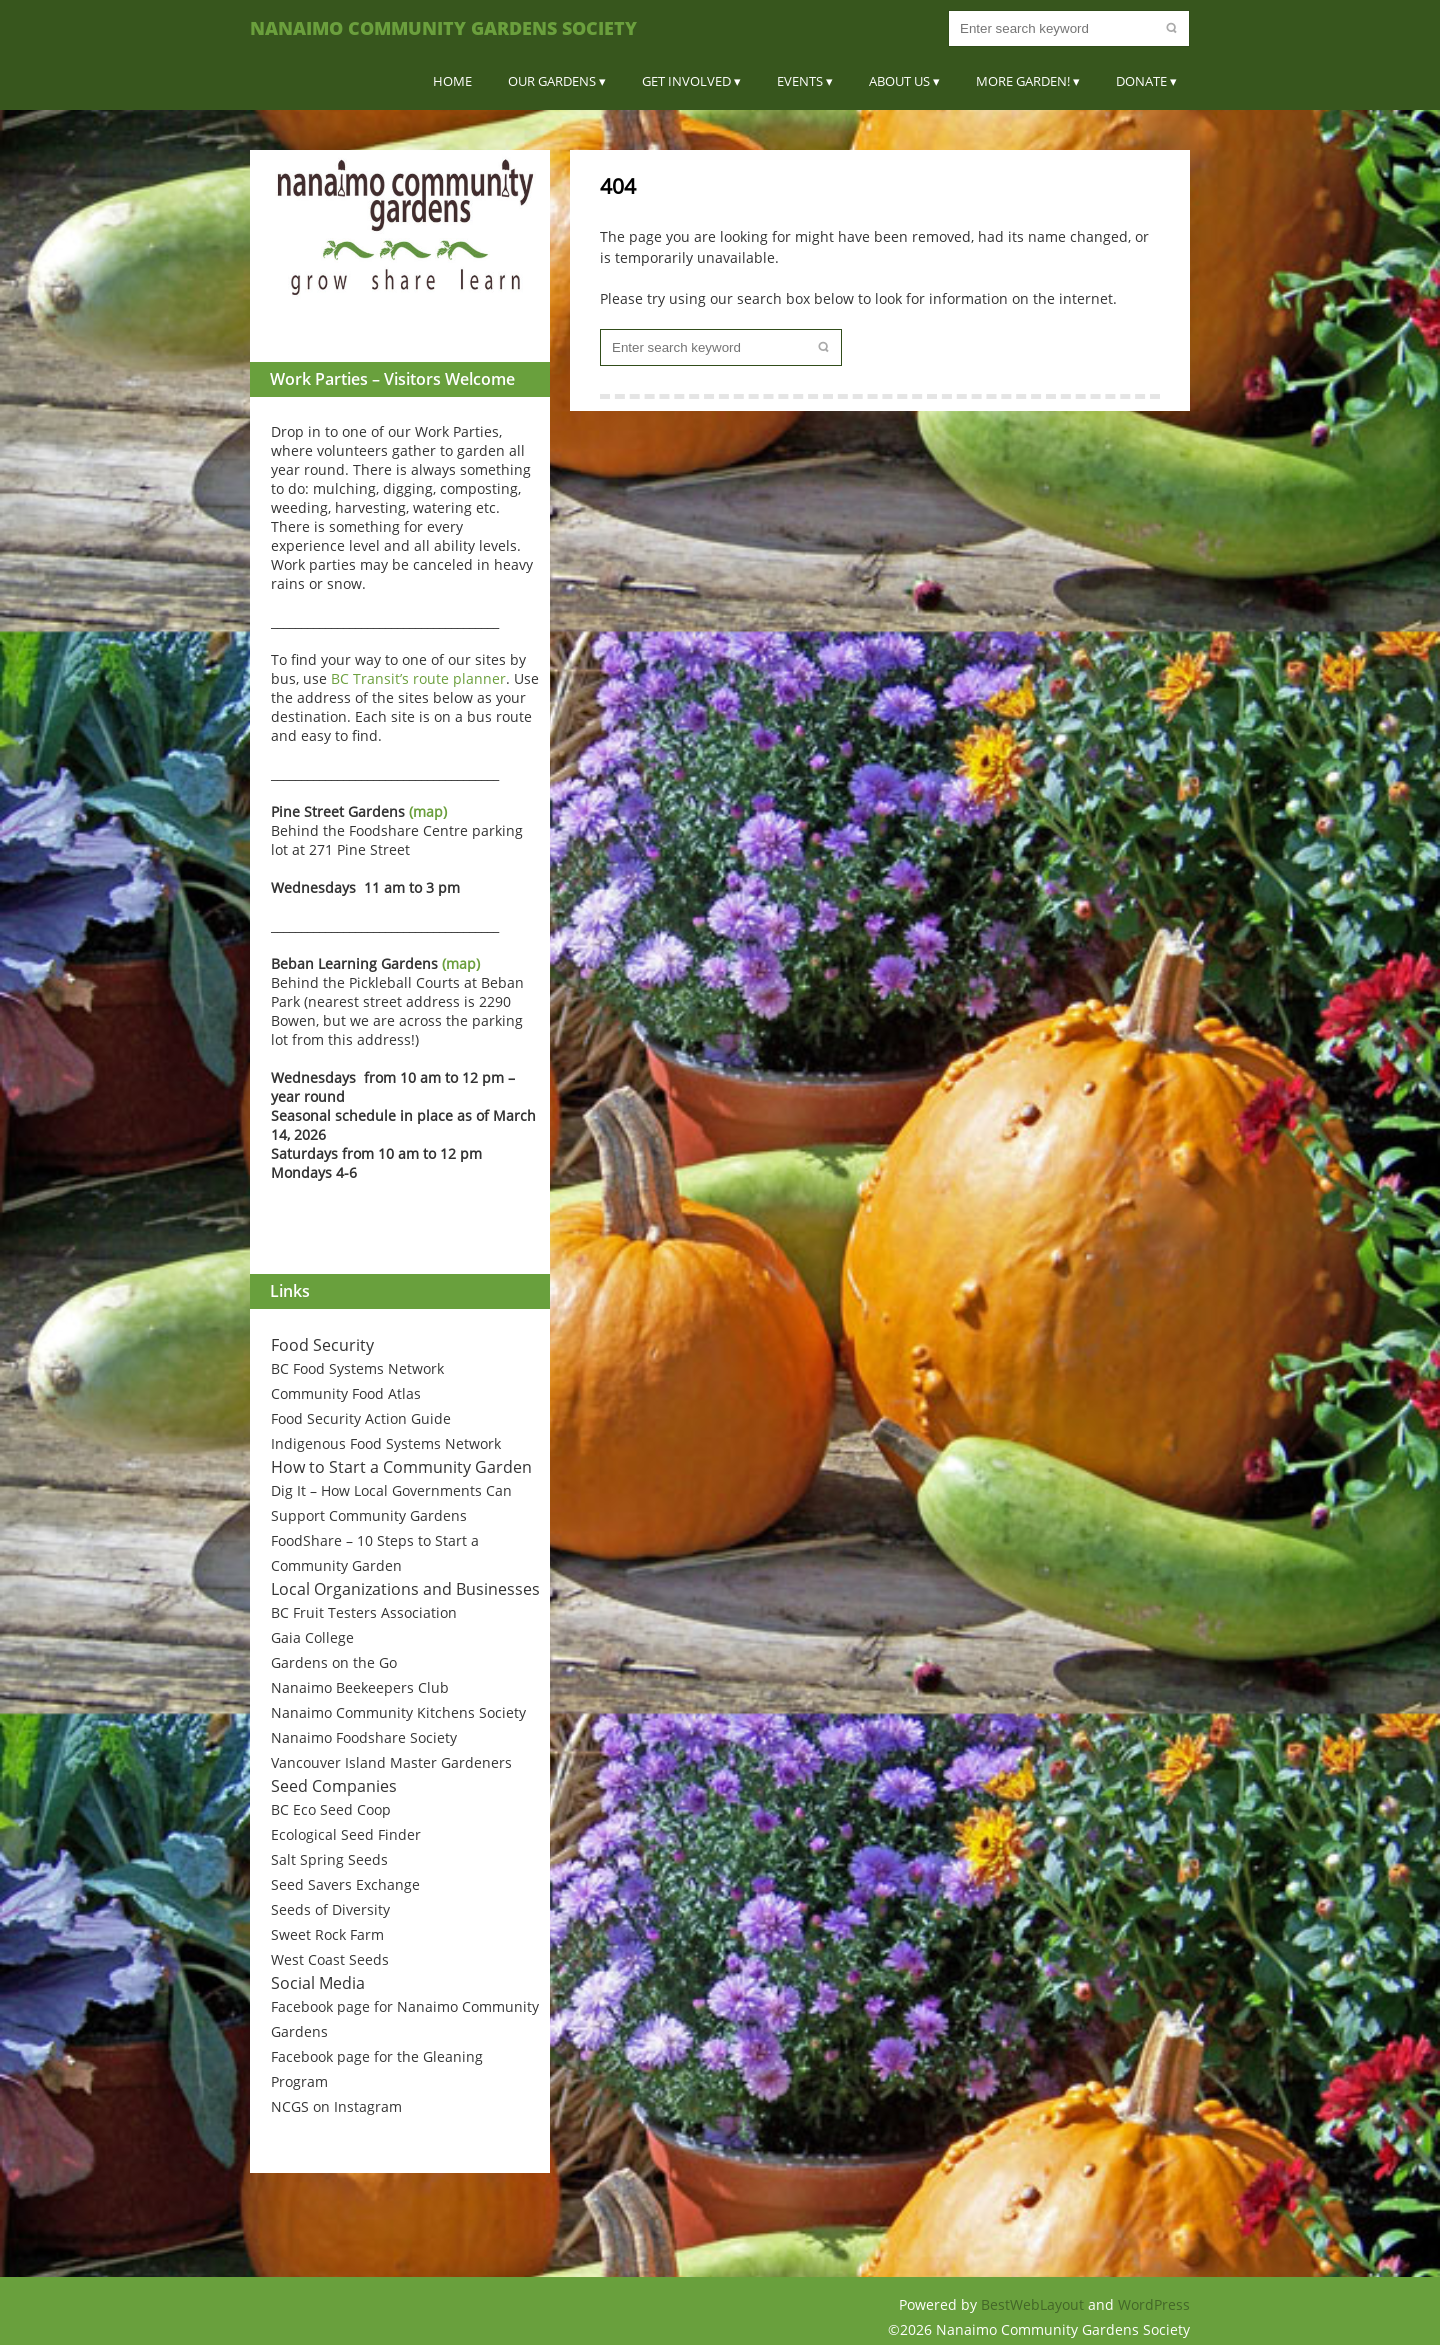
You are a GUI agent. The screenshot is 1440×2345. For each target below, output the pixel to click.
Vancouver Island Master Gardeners (391, 1762)
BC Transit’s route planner (418, 678)
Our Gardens (552, 81)
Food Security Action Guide (361, 1418)
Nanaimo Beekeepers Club (360, 1687)
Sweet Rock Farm (327, 1934)
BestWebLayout (1034, 2304)
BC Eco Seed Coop (331, 1809)
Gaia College (312, 1637)
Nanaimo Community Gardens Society (443, 28)
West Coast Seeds (330, 1959)
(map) (428, 811)
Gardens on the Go (334, 1662)
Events (800, 81)
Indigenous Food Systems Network (386, 1443)
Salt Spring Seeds (329, 1859)
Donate (1141, 81)
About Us (899, 81)
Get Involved (686, 81)
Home (452, 81)
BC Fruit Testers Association (364, 1612)
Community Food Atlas (346, 1393)
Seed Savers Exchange (345, 1884)
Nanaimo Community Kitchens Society (398, 1712)
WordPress (1154, 2304)
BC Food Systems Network (357, 1368)
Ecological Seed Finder (346, 1834)
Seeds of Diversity (330, 1909)
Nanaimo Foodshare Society (364, 1737)
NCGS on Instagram (336, 2106)
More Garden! (1023, 81)
